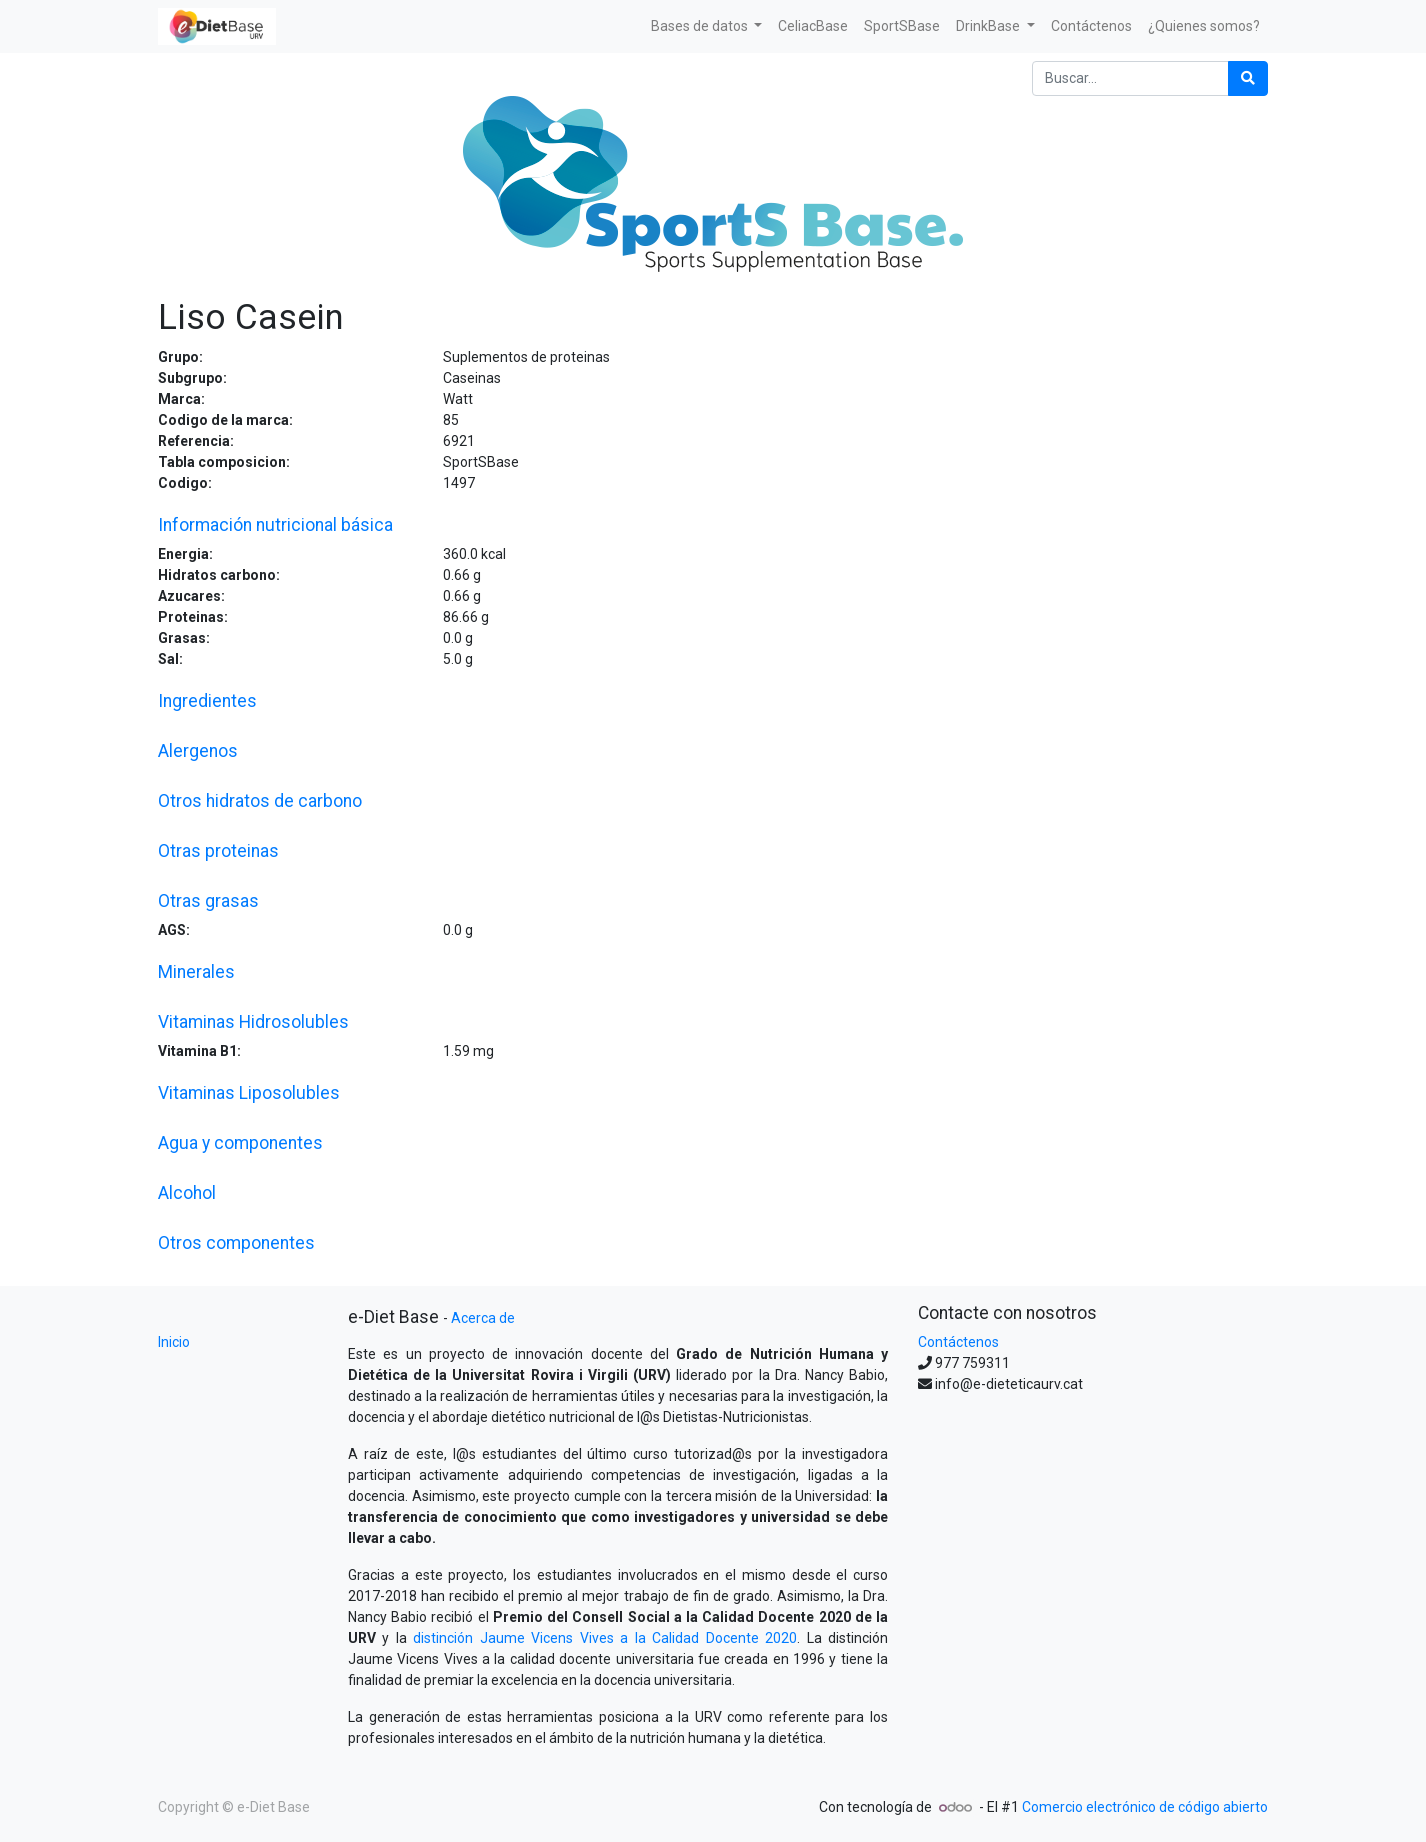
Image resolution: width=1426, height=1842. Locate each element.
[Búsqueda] (1248, 78)
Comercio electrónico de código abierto (1145, 1807)
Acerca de (483, 1318)
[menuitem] (813, 26)
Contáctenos (958, 1342)
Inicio (174, 1342)
